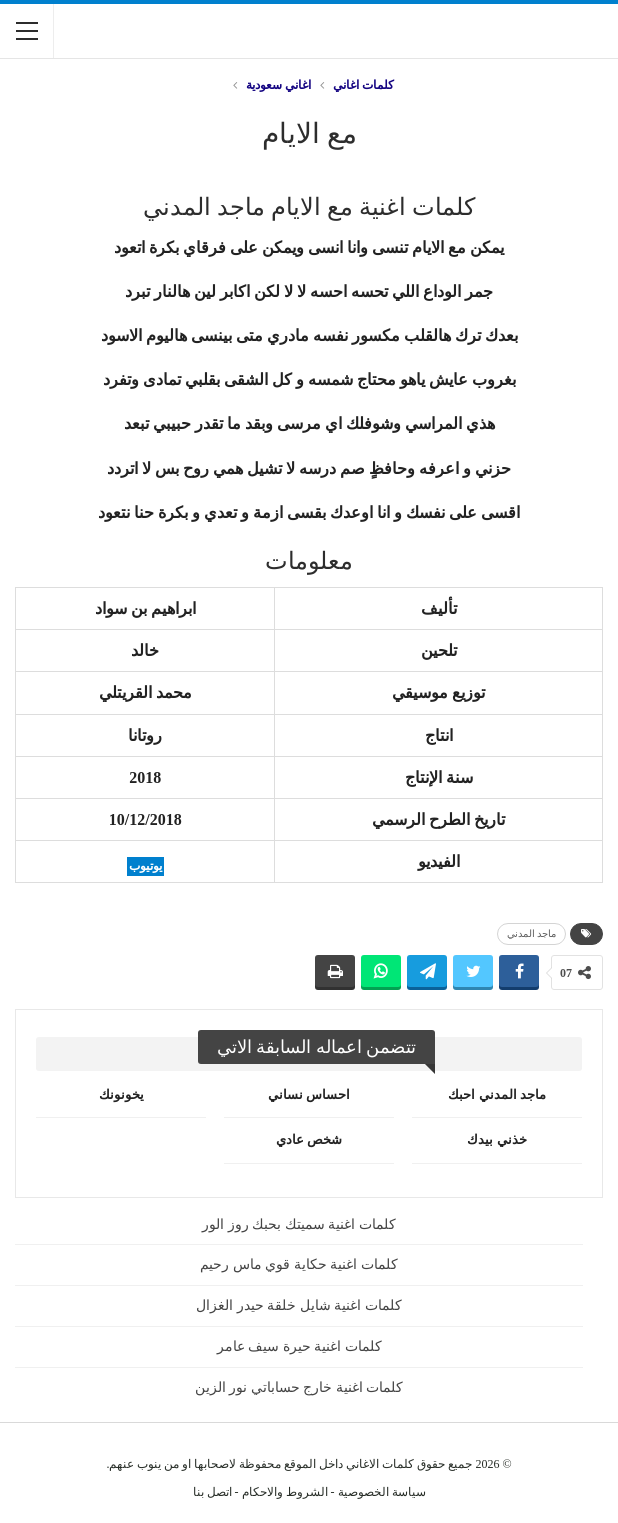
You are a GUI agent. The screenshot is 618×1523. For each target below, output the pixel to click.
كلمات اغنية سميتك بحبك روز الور (299, 1224)
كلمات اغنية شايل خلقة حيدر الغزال (299, 1305)
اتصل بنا (212, 1492)
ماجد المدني (532, 933)
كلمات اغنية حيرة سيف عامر (299, 1346)
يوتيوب (145, 866)
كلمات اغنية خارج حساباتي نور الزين (299, 1387)
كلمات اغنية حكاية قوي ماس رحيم (299, 1264)
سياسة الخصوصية (382, 1492)
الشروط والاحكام (285, 1492)
